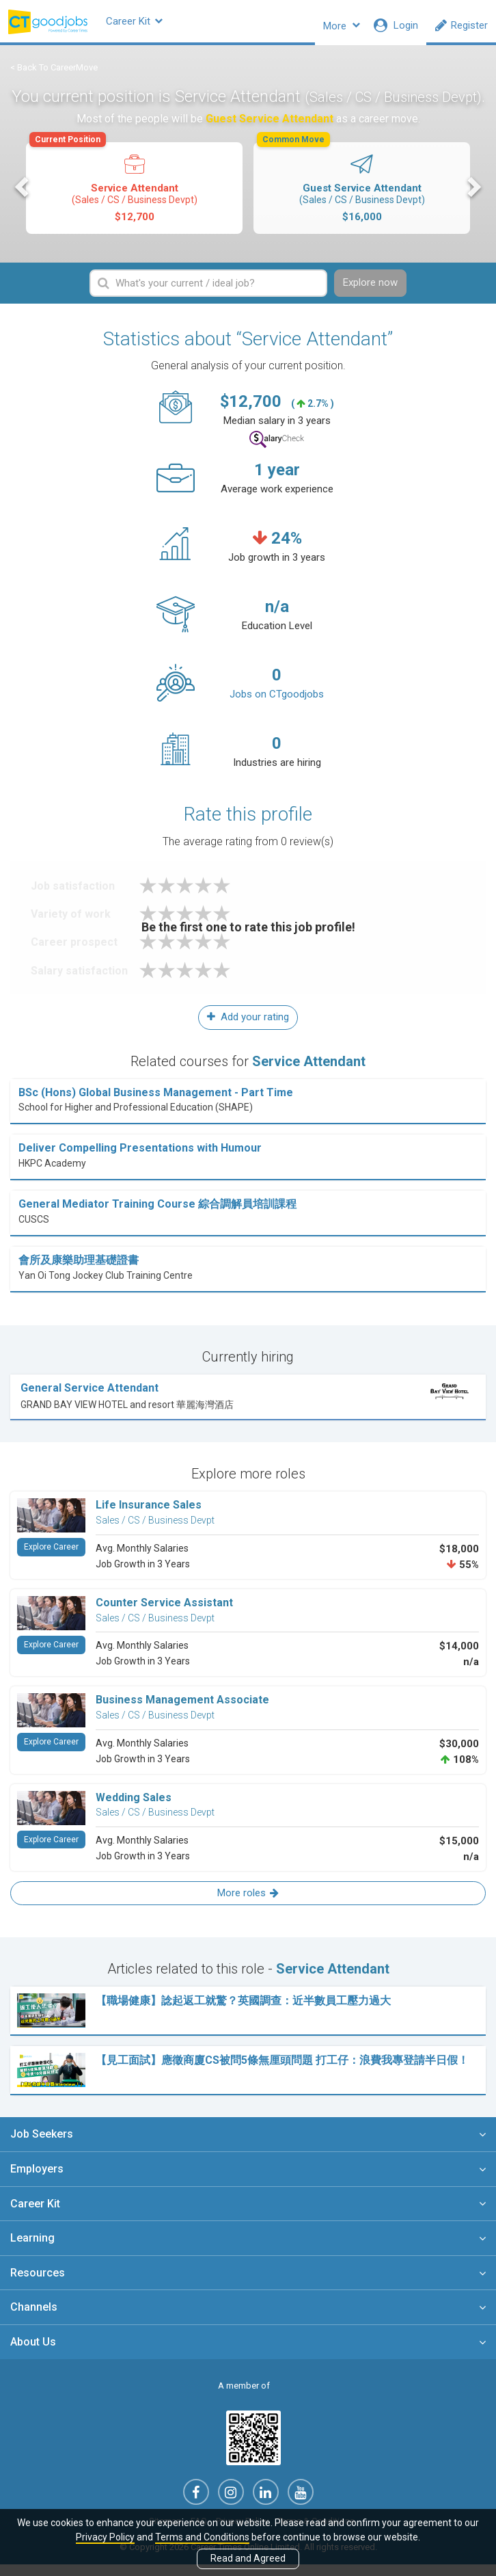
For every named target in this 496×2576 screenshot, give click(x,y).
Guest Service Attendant (361, 191)
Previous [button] (23, 196)
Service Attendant (133, 191)
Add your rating (248, 1028)
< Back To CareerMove (54, 75)
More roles (248, 1904)
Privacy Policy (105, 2537)
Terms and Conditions (202, 2537)
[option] (134, 197)
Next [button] (473, 196)
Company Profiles (249, 25)
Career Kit (160, 25)
